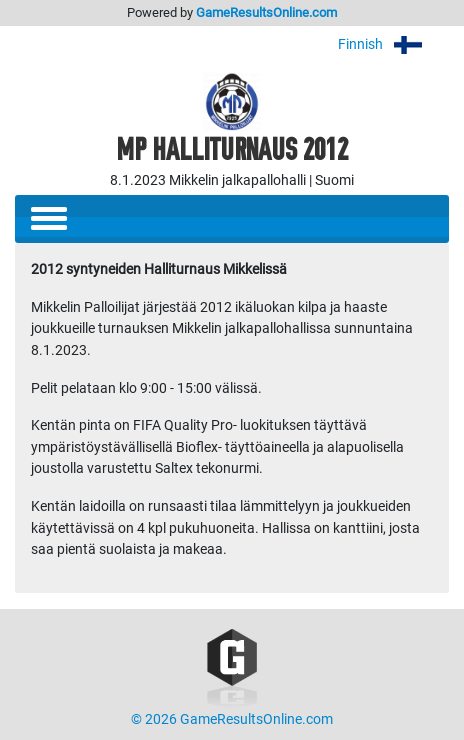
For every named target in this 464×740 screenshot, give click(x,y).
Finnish (393, 44)
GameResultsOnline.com (266, 12)
